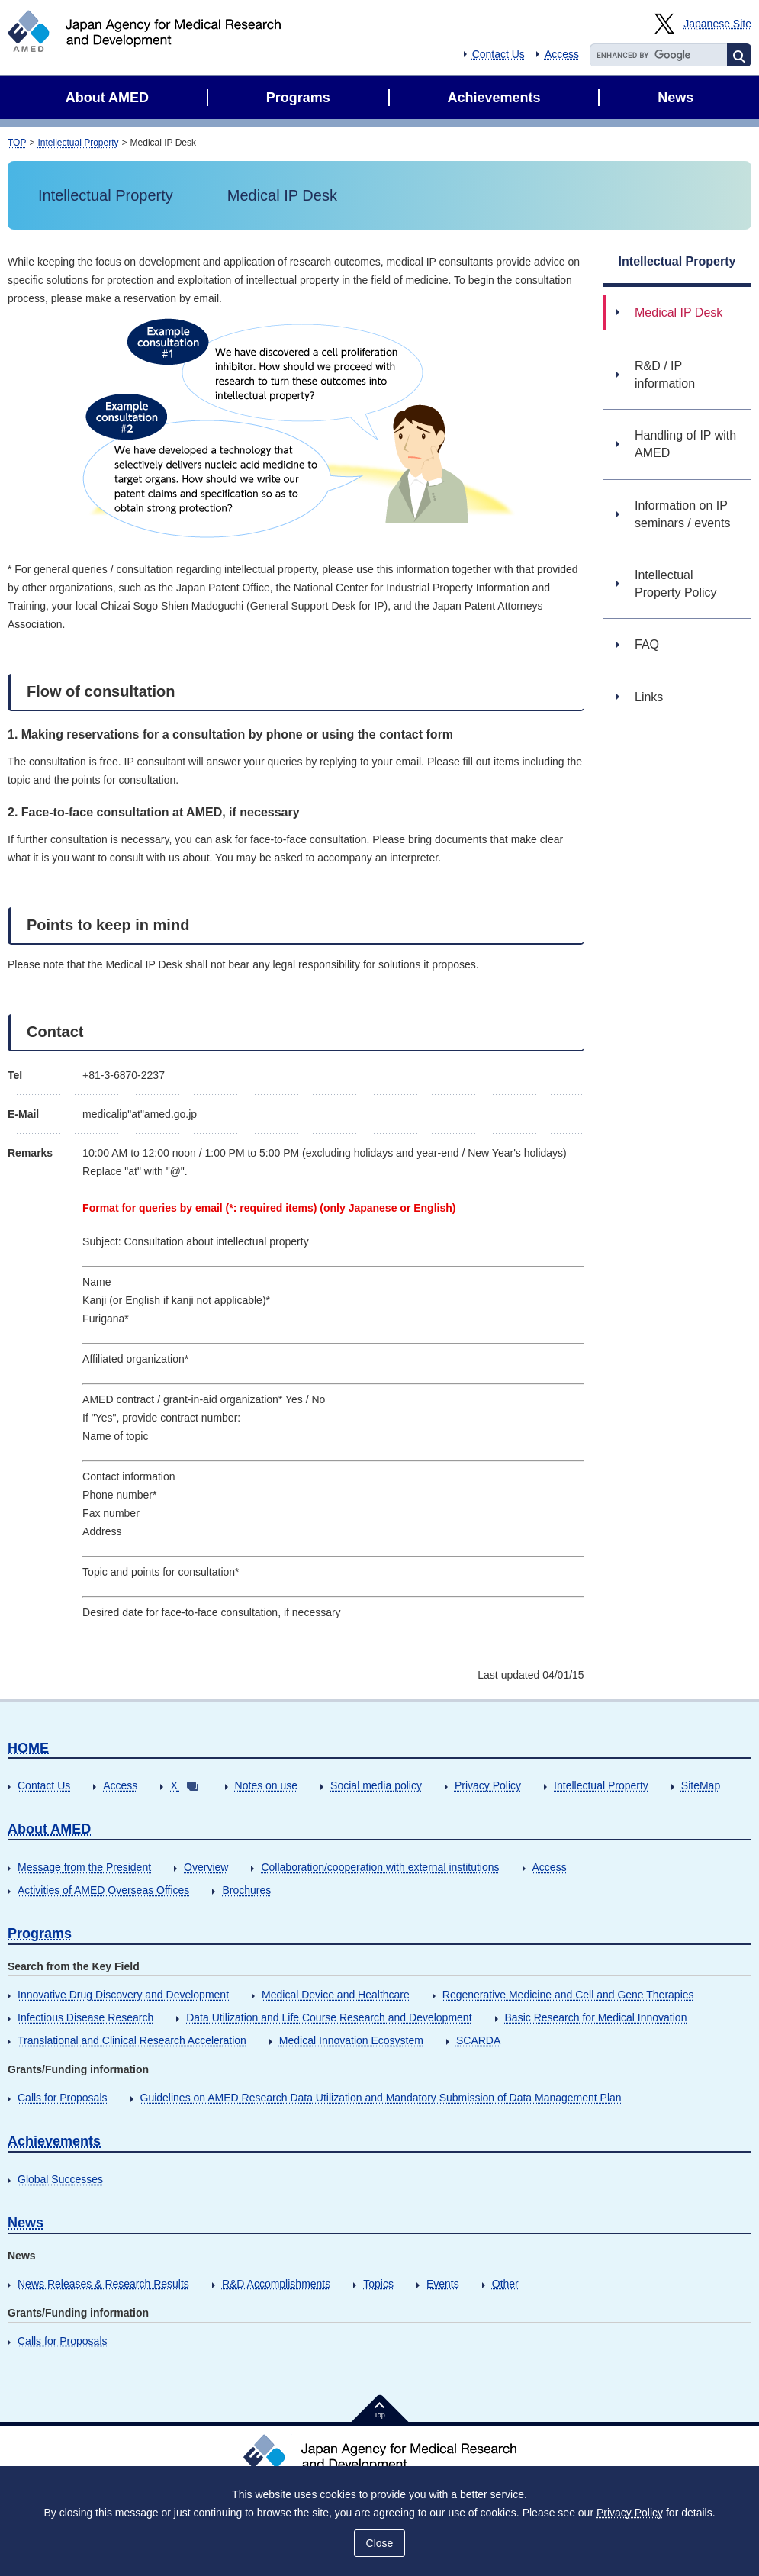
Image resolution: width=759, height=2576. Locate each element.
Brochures (246, 1890)
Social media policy (376, 1785)
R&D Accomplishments (276, 2284)
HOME (28, 1748)
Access (562, 54)
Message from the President (84, 1867)
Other (505, 2284)
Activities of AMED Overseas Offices (103, 1890)
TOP (17, 142)
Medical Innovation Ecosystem (351, 2040)
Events (442, 2284)
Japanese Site (717, 24)
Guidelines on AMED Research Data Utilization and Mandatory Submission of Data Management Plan (381, 2097)
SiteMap (700, 1785)
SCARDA (478, 2040)
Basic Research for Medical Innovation (596, 2017)
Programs (40, 1933)
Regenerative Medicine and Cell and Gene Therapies (568, 1994)
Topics (378, 2284)
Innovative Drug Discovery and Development (123, 1994)
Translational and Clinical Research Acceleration (132, 2040)
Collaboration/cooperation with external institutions (380, 1867)
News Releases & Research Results (103, 2284)
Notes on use (266, 1785)
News (25, 2222)
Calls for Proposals (63, 2097)
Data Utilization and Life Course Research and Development (328, 2017)
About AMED (49, 1829)
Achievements (54, 2141)
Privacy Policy (488, 1785)
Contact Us (498, 54)
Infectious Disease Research (85, 2017)
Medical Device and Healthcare (336, 1994)
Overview (206, 1867)
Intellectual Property (77, 142)
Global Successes (60, 2179)
